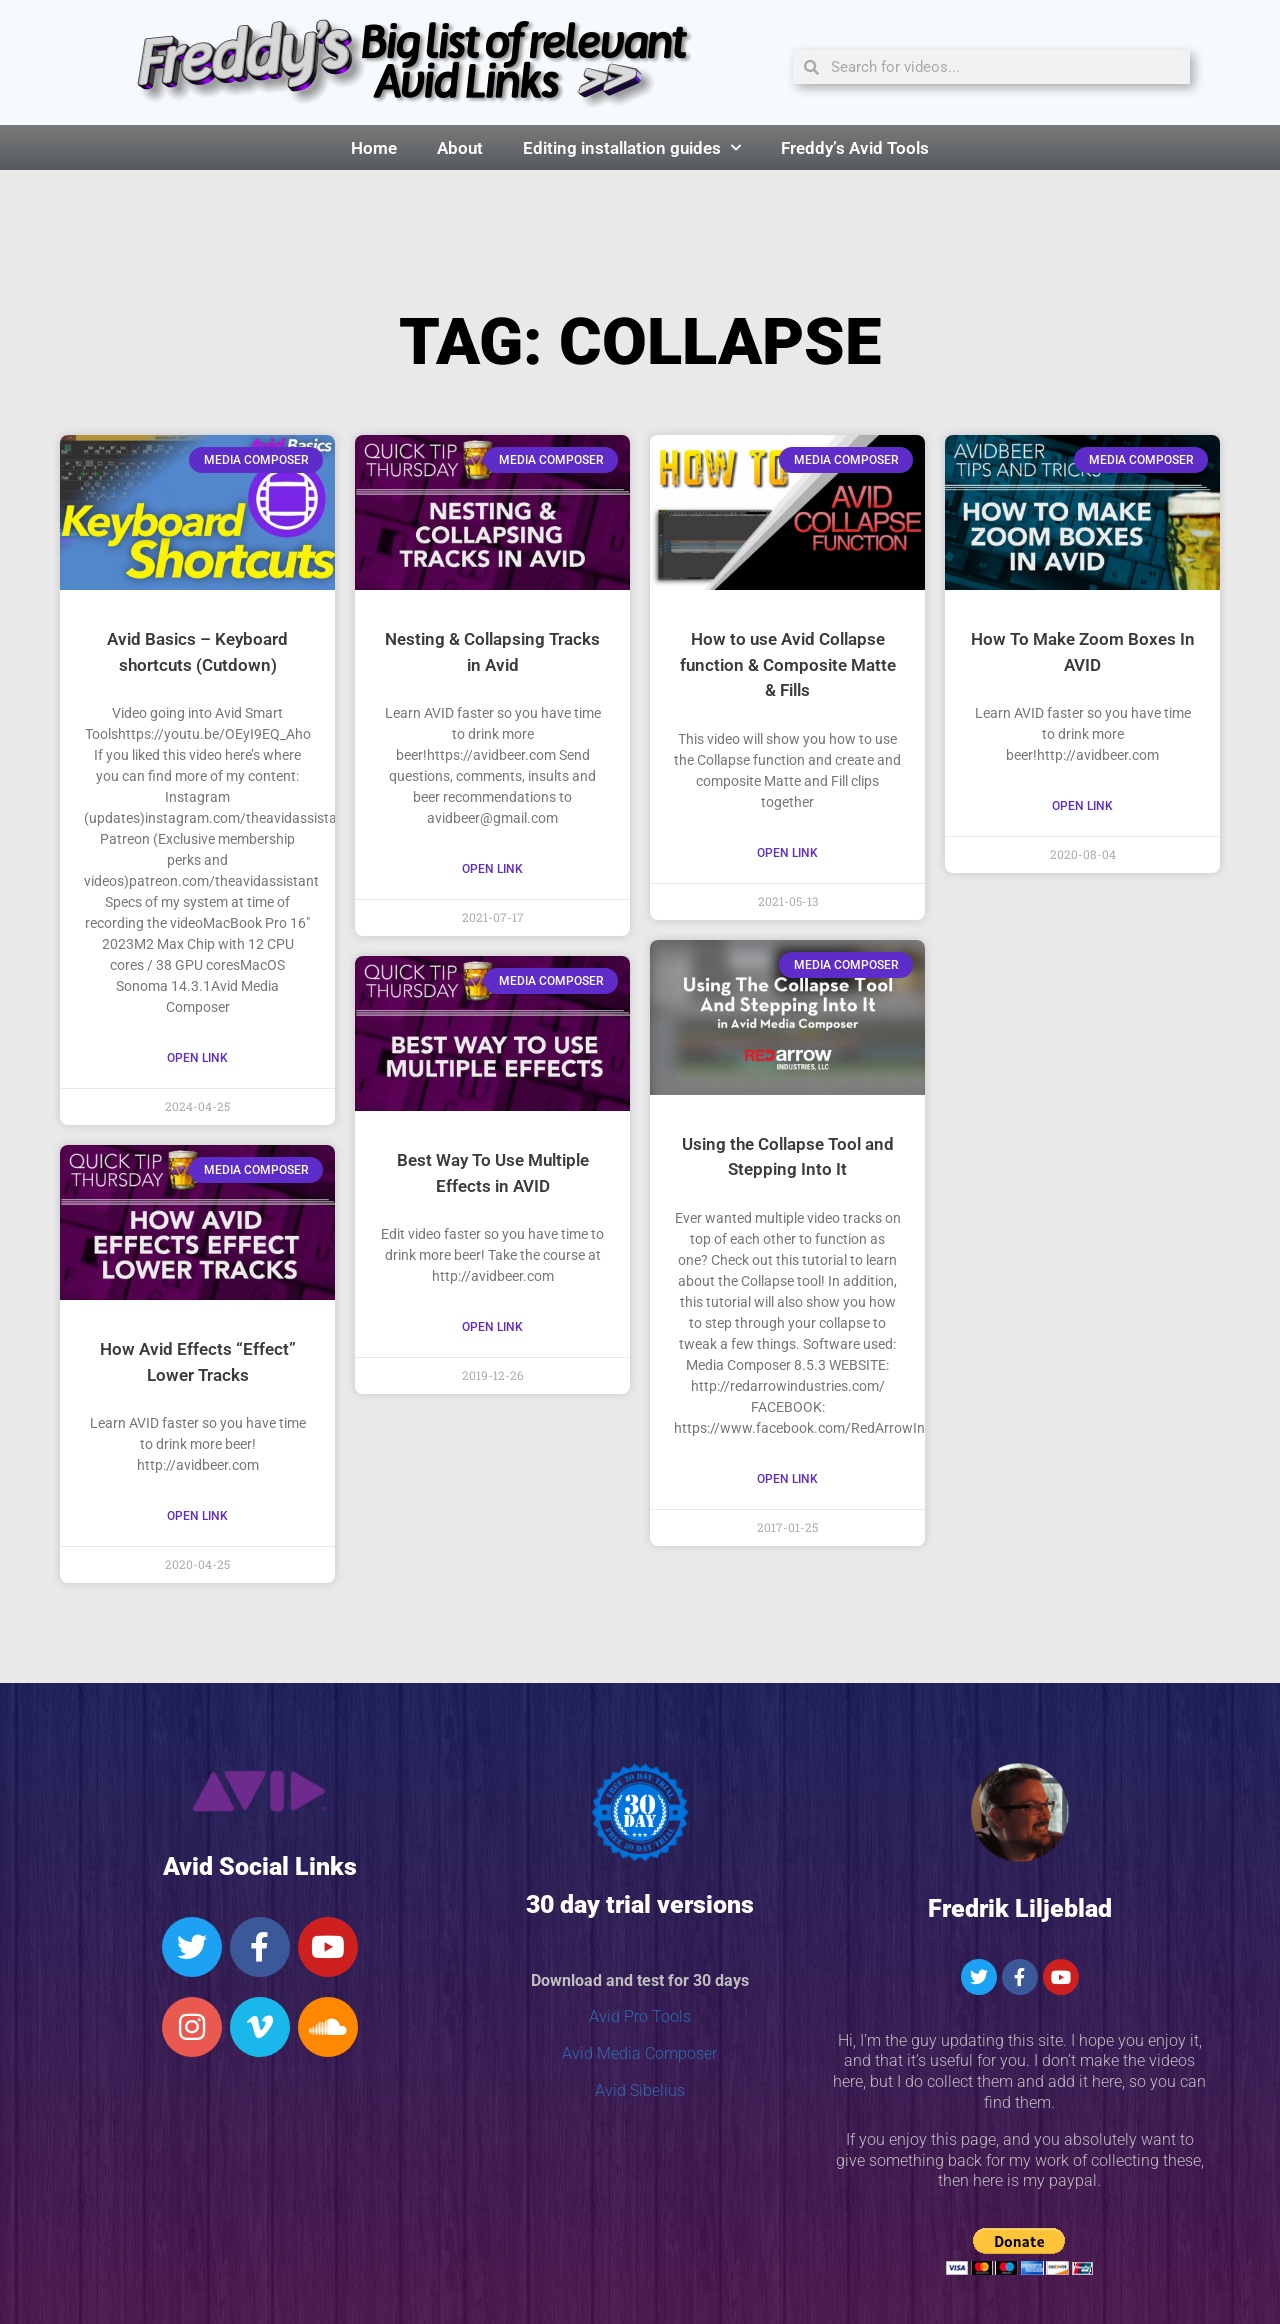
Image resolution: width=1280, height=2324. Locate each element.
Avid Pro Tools (640, 2016)
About (460, 148)
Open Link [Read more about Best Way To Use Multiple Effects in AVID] (492, 1327)
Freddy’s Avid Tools (855, 148)
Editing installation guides (632, 148)
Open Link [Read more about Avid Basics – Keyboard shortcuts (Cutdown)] (197, 1058)
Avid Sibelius (640, 2090)
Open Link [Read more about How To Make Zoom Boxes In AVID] (1082, 806)
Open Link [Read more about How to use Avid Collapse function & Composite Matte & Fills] (787, 853)
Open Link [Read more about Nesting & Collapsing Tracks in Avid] (492, 869)
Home (374, 148)
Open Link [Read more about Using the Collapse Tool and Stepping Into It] (787, 1479)
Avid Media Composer (639, 2053)
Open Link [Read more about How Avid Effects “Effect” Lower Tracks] (197, 1516)
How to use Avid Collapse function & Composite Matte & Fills (788, 664)
